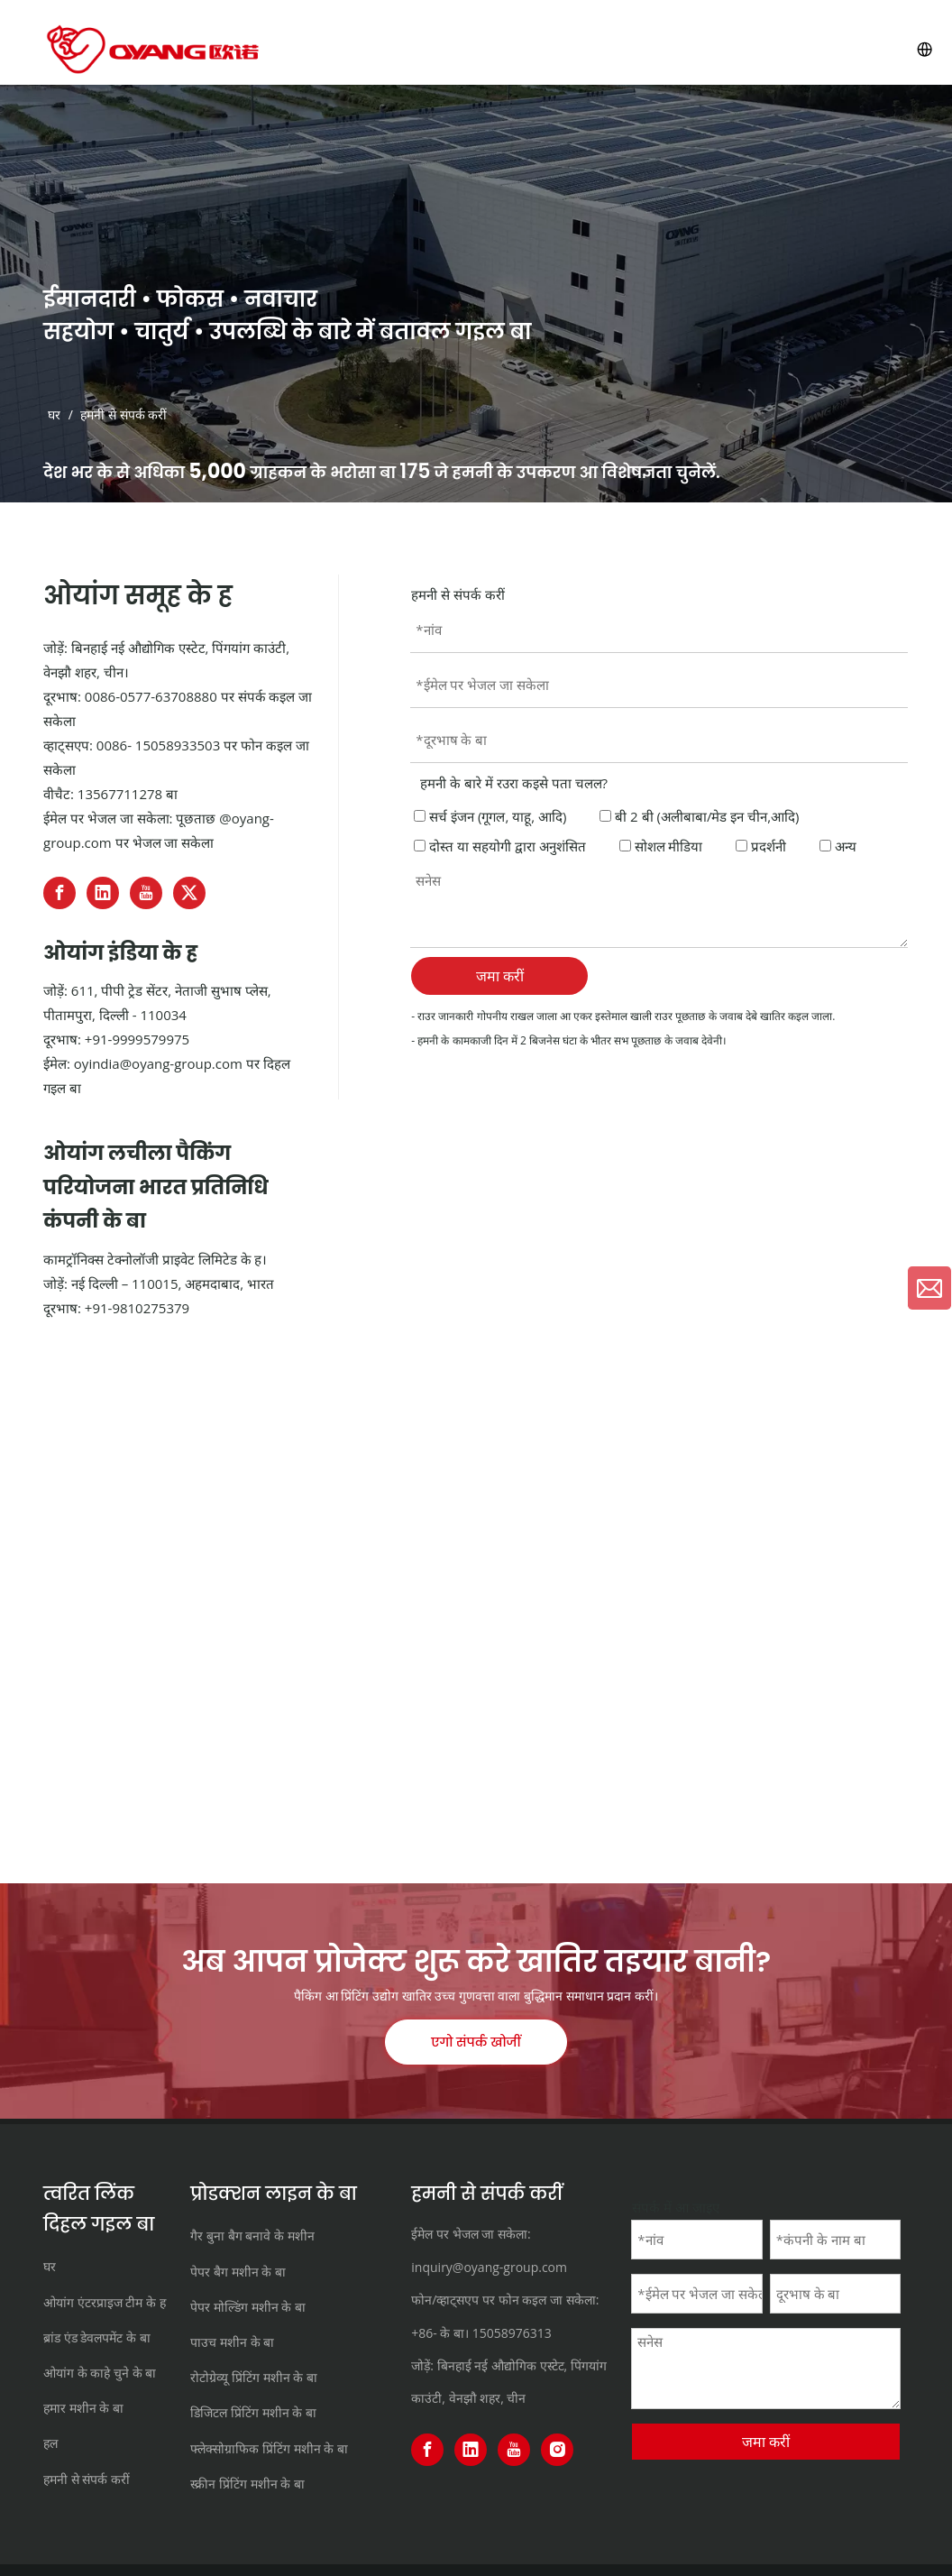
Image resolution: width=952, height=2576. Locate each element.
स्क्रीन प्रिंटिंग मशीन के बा (247, 2483)
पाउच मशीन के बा (232, 2342)
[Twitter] (189, 893)
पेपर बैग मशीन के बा (238, 2271)
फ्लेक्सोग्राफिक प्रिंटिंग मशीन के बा (269, 2448)
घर (49, 2266)
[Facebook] (59, 893)
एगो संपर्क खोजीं (475, 2042)
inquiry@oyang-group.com (489, 2267)
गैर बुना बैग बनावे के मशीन (252, 2235)
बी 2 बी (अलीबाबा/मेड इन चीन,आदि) (699, 816)
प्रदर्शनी (761, 846)
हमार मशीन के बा (83, 2407)
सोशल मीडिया (661, 846)
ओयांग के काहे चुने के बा (99, 2372)
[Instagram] (557, 2449)
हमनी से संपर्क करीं (86, 2479)
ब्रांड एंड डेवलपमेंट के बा (97, 2337)
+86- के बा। (440, 2332)
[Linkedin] (103, 893)
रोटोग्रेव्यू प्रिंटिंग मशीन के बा (253, 2377)
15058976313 (512, 2332)
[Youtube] (146, 893)
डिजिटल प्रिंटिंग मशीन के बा (253, 2412)
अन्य (837, 846)
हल (50, 2443)
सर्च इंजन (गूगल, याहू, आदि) (490, 816)
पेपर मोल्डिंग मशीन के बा (248, 2306)
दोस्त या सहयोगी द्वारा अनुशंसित (499, 846)
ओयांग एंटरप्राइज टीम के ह (104, 2302)
